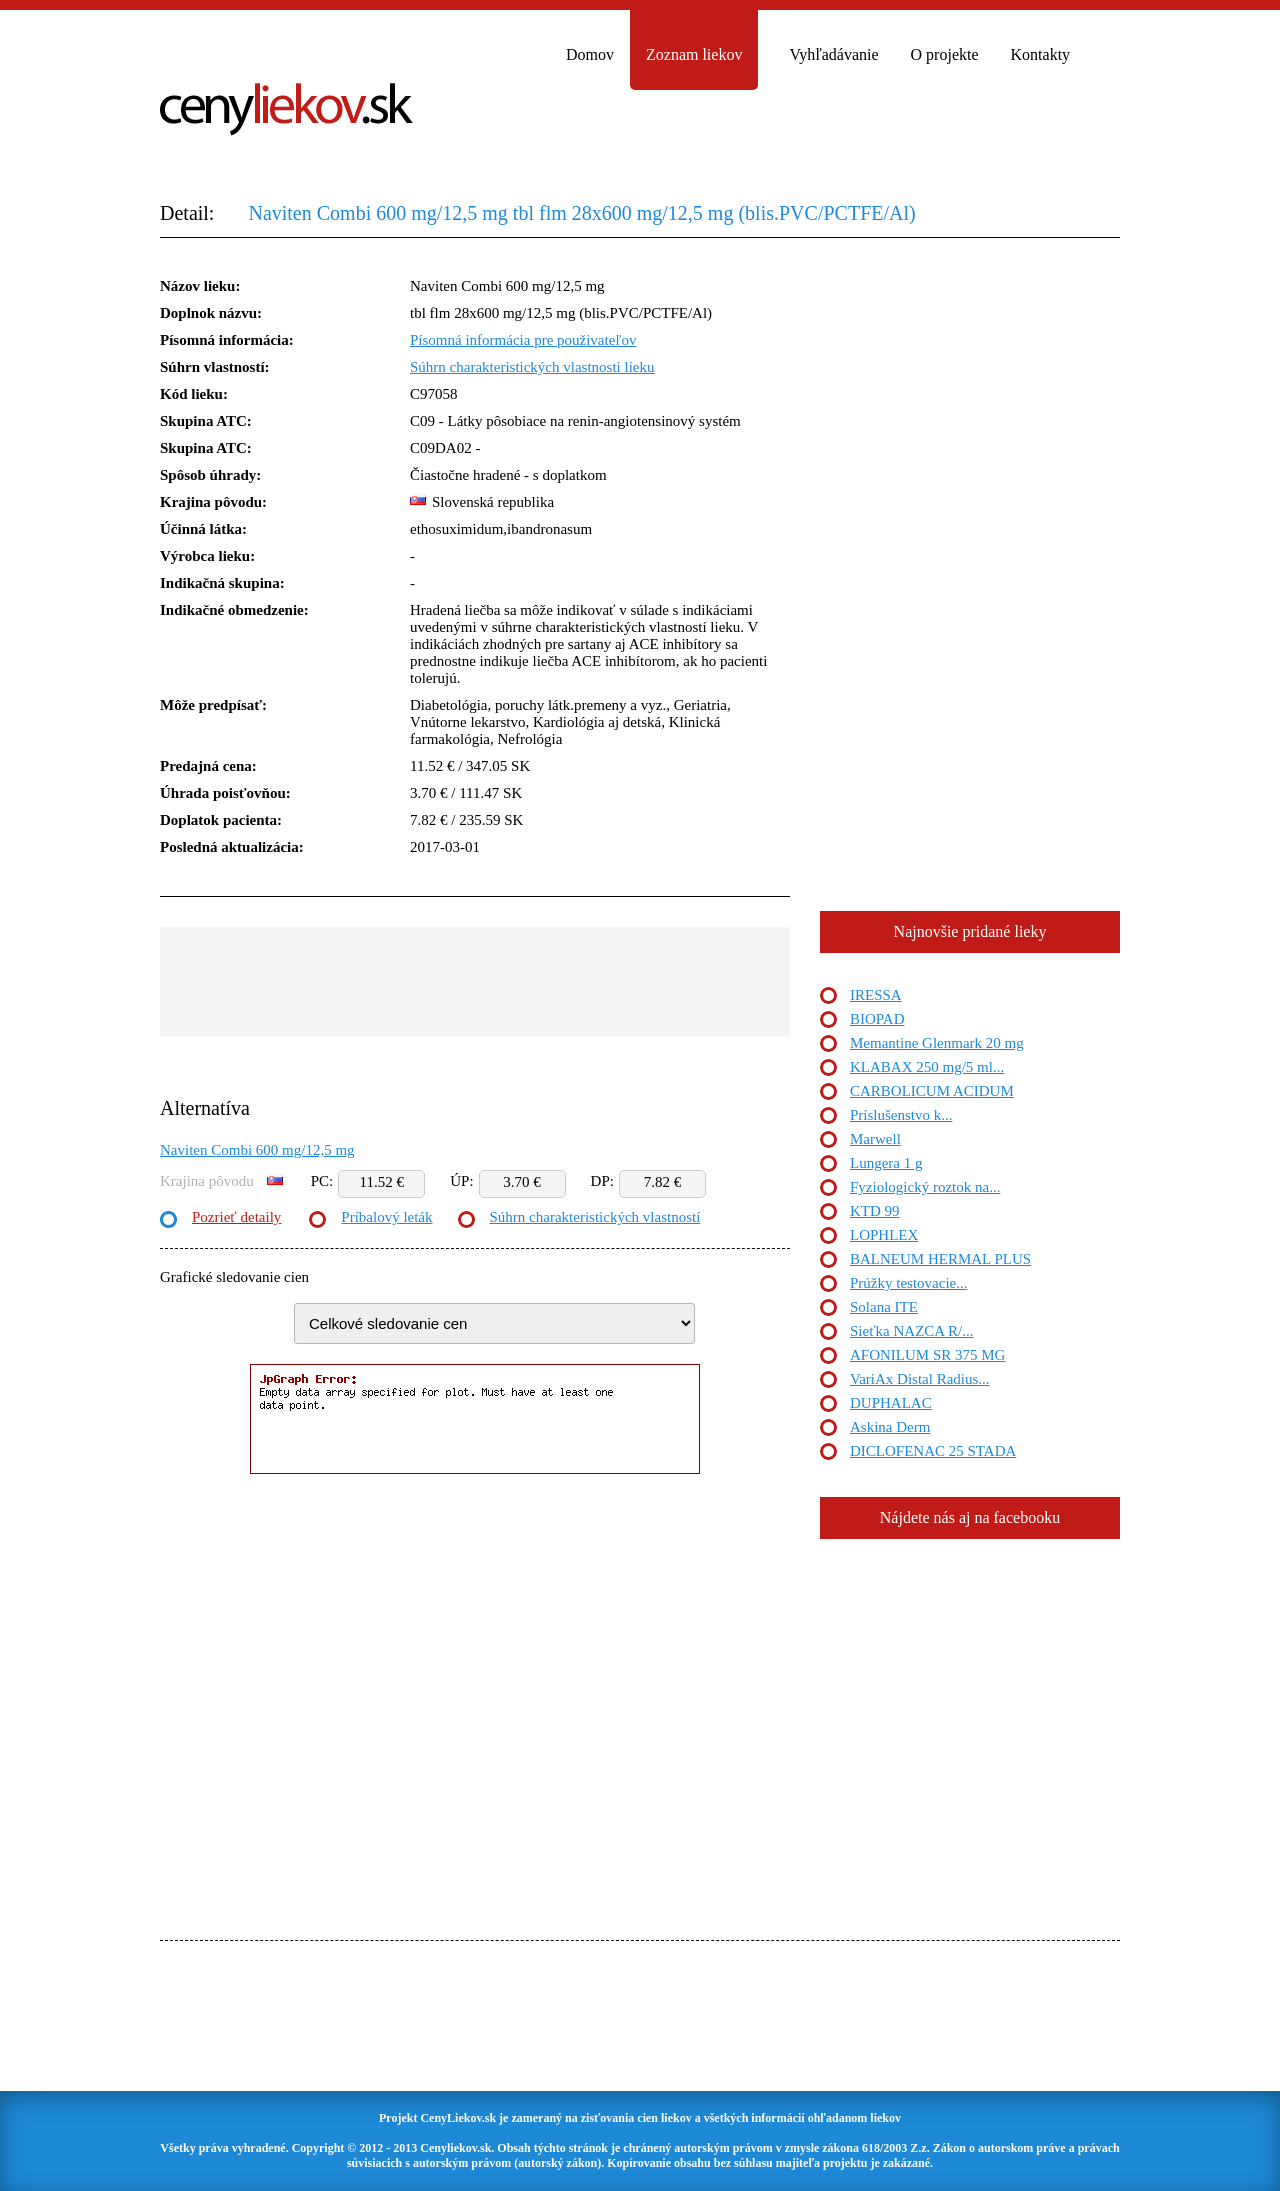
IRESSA (876, 995)
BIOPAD (877, 1019)
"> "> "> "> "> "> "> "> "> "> (494, 1323)
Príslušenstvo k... (901, 1115)
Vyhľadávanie (833, 54)
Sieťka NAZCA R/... (912, 1331)
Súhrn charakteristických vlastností (595, 1217)
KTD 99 (875, 1211)
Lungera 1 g (886, 1163)
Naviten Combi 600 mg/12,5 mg (257, 1150)
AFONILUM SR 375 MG (927, 1355)
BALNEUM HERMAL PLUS (940, 1259)
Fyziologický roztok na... (925, 1187)
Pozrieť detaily (236, 1217)
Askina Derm (890, 1427)
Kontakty (1041, 54)
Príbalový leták (386, 1217)
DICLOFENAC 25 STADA (933, 1451)
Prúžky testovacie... (908, 1283)
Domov (590, 54)
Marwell (875, 1139)
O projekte (945, 54)
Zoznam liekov (694, 54)
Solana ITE (884, 1307)
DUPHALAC (891, 1403)
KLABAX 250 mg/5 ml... (927, 1067)
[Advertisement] (475, 982)
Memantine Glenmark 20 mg (937, 1043)
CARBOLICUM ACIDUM (932, 1091)
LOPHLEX (884, 1235)
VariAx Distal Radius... (920, 1379)
